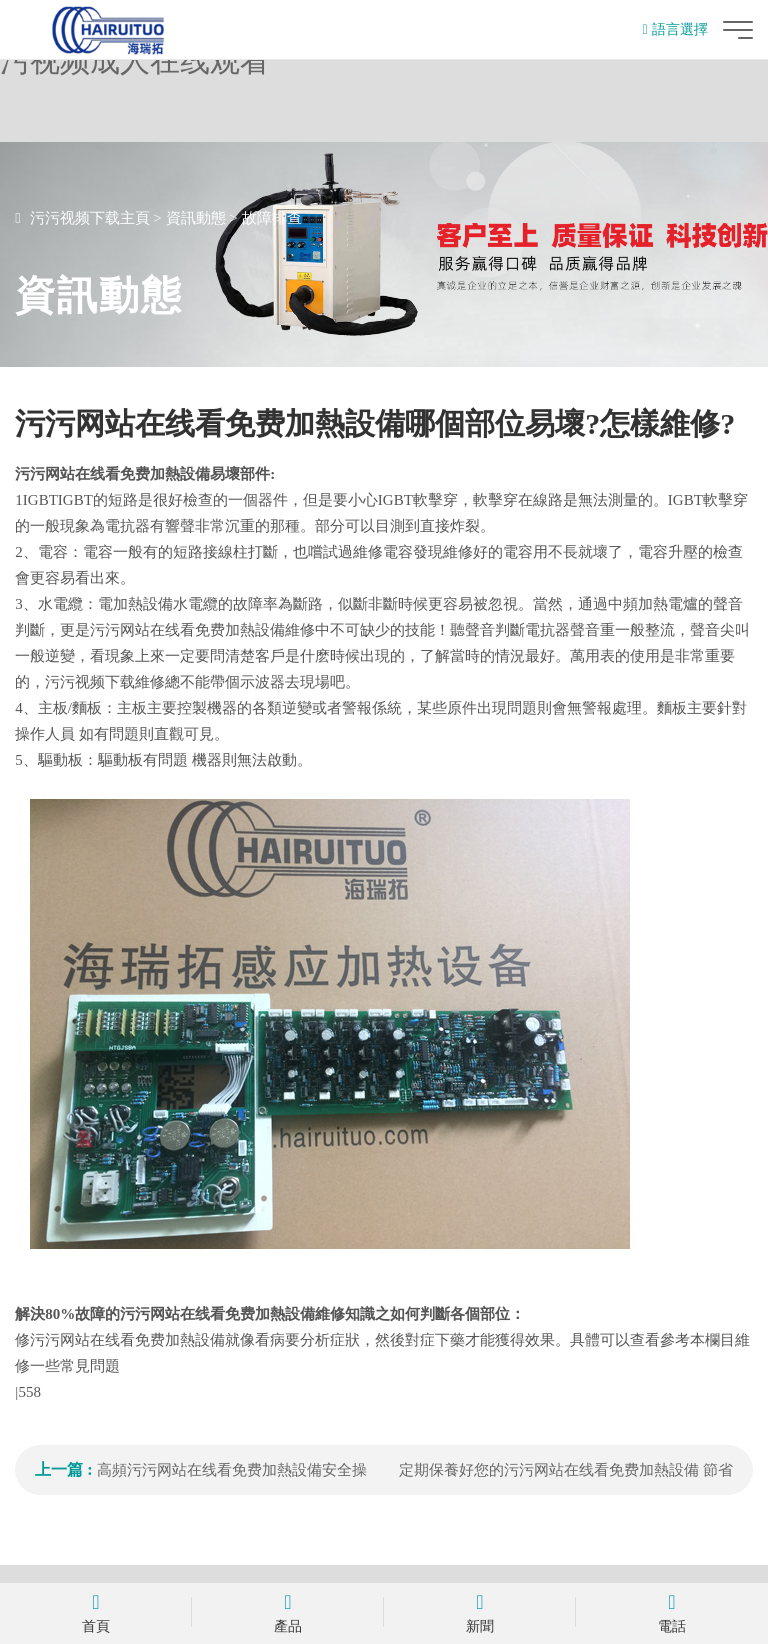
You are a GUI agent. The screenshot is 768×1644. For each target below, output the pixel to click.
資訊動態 (196, 218)
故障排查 (272, 218)
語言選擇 (675, 29)
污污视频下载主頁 (90, 218)
